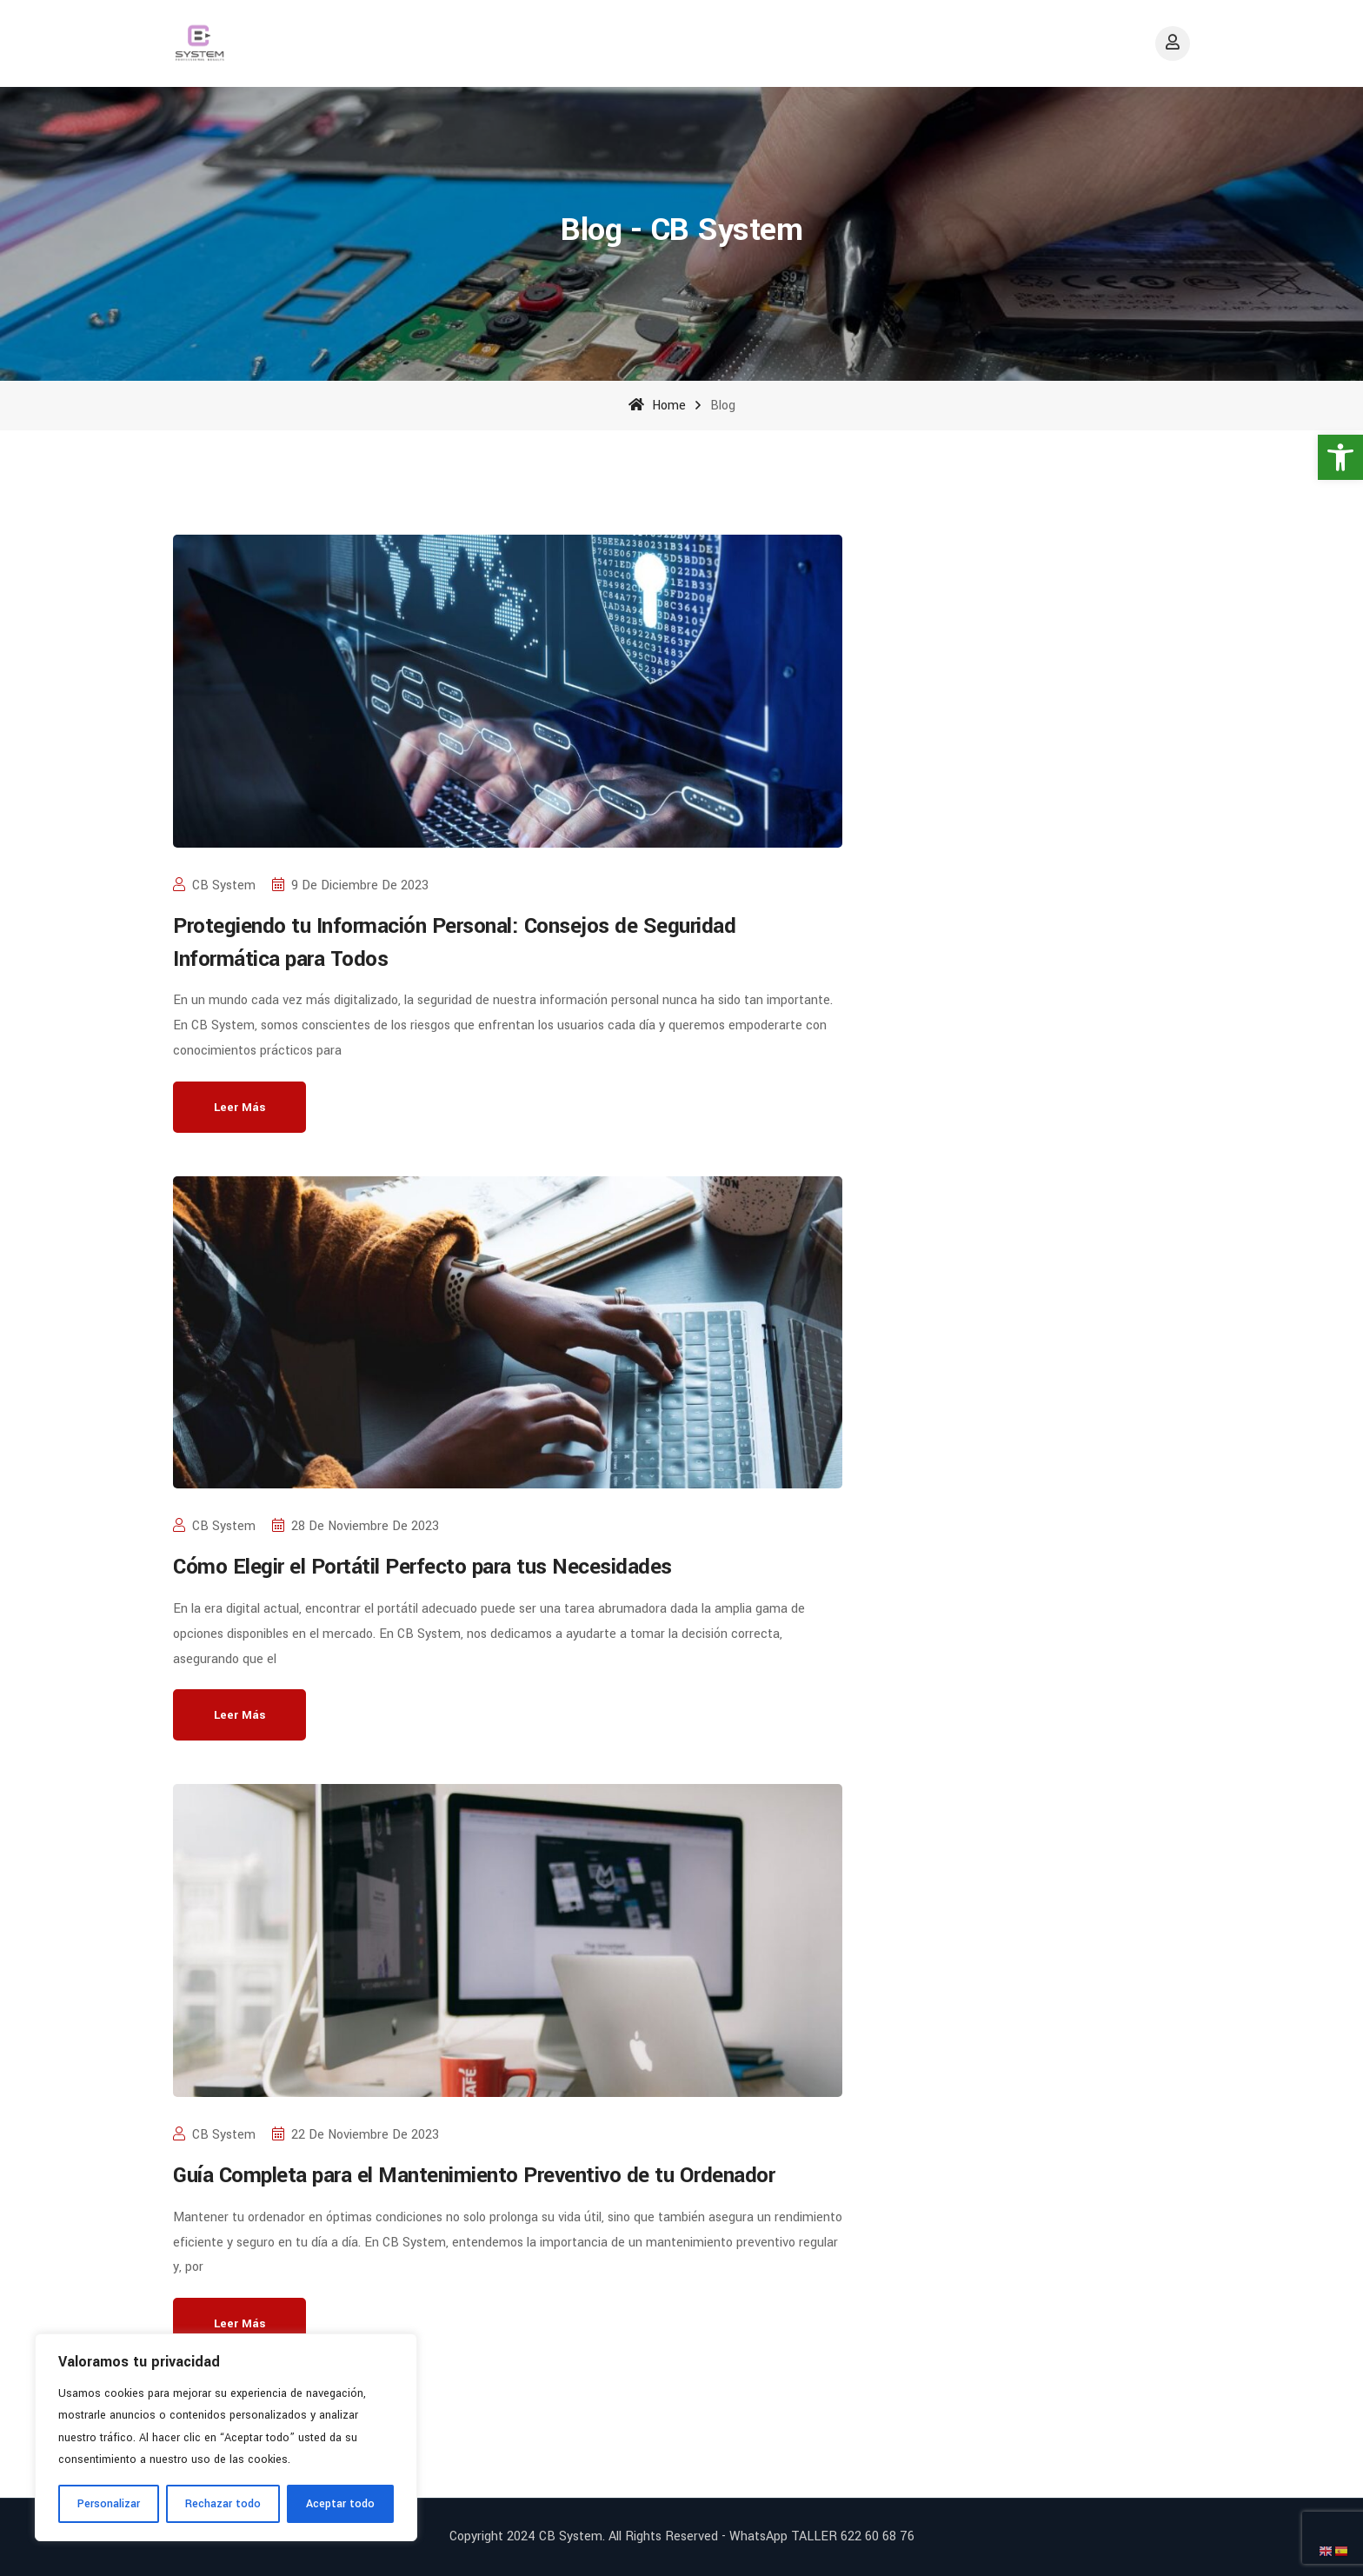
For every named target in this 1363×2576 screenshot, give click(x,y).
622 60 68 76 (877, 2536)
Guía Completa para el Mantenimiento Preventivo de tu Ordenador (474, 2175)
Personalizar (108, 2504)
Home (657, 405)
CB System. (572, 2536)
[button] (1340, 457)
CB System (214, 885)
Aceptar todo (340, 2504)
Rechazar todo (223, 2504)
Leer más (239, 1107)
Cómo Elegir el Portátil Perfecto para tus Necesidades (422, 1567)
